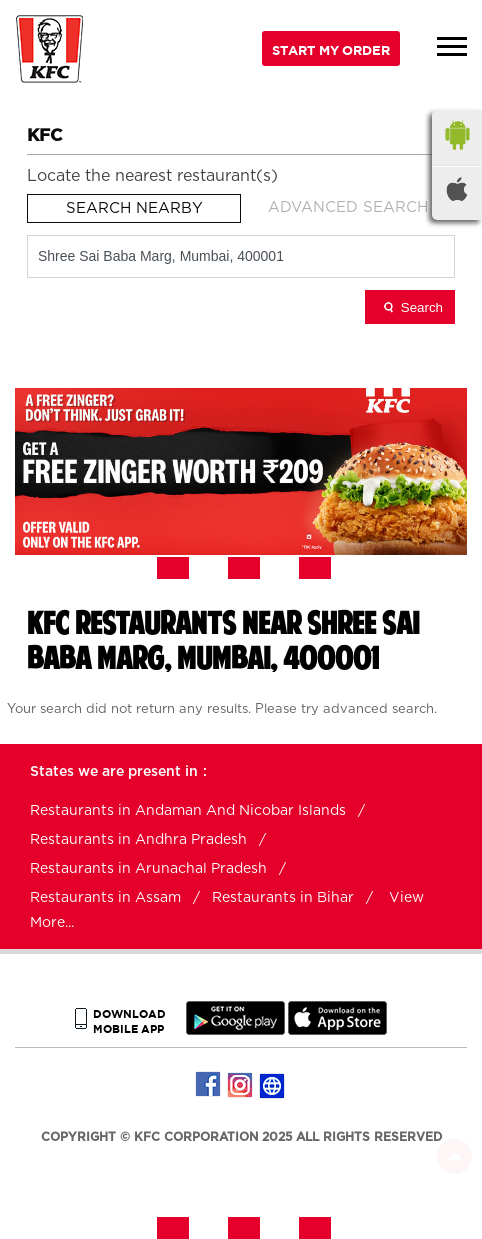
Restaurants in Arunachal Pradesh (148, 869)
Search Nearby (134, 208)
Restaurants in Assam (105, 898)
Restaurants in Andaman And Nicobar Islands (188, 811)
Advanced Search (348, 207)
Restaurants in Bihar (283, 898)
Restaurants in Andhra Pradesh (138, 840)
